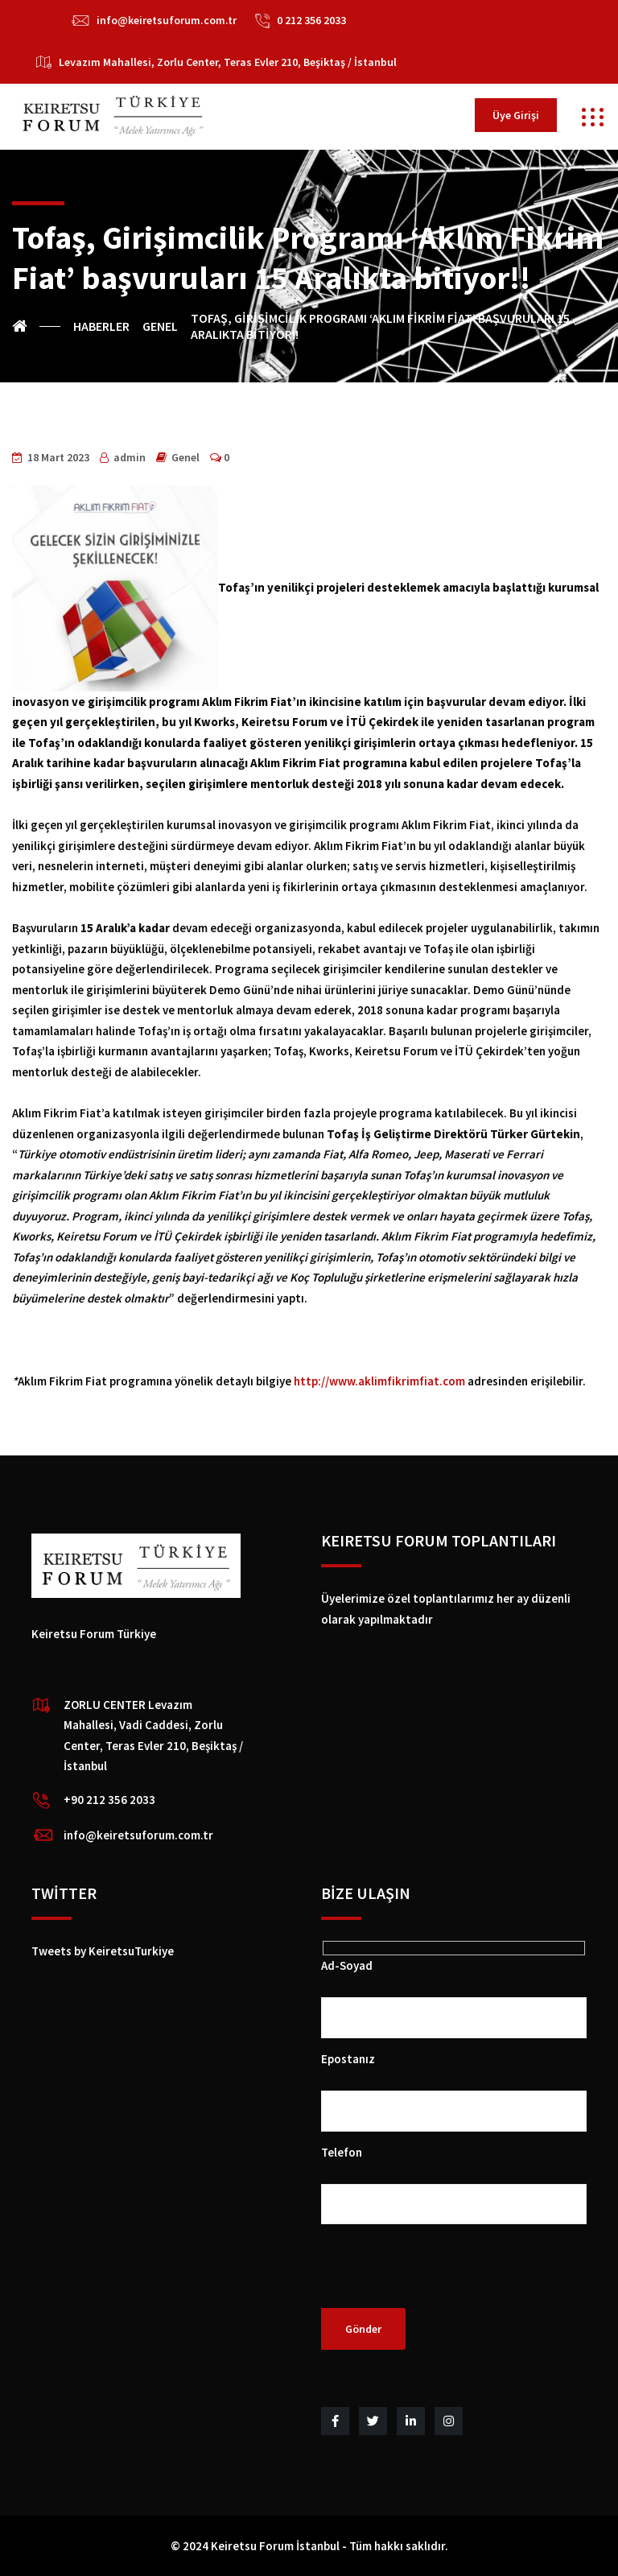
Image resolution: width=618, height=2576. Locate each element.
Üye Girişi (515, 115)
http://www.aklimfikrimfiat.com (379, 1381)
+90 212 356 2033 (109, 1799)
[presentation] (443, 2276)
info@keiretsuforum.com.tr (167, 20)
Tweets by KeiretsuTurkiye (102, 1951)
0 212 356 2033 (311, 20)
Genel (185, 457)
